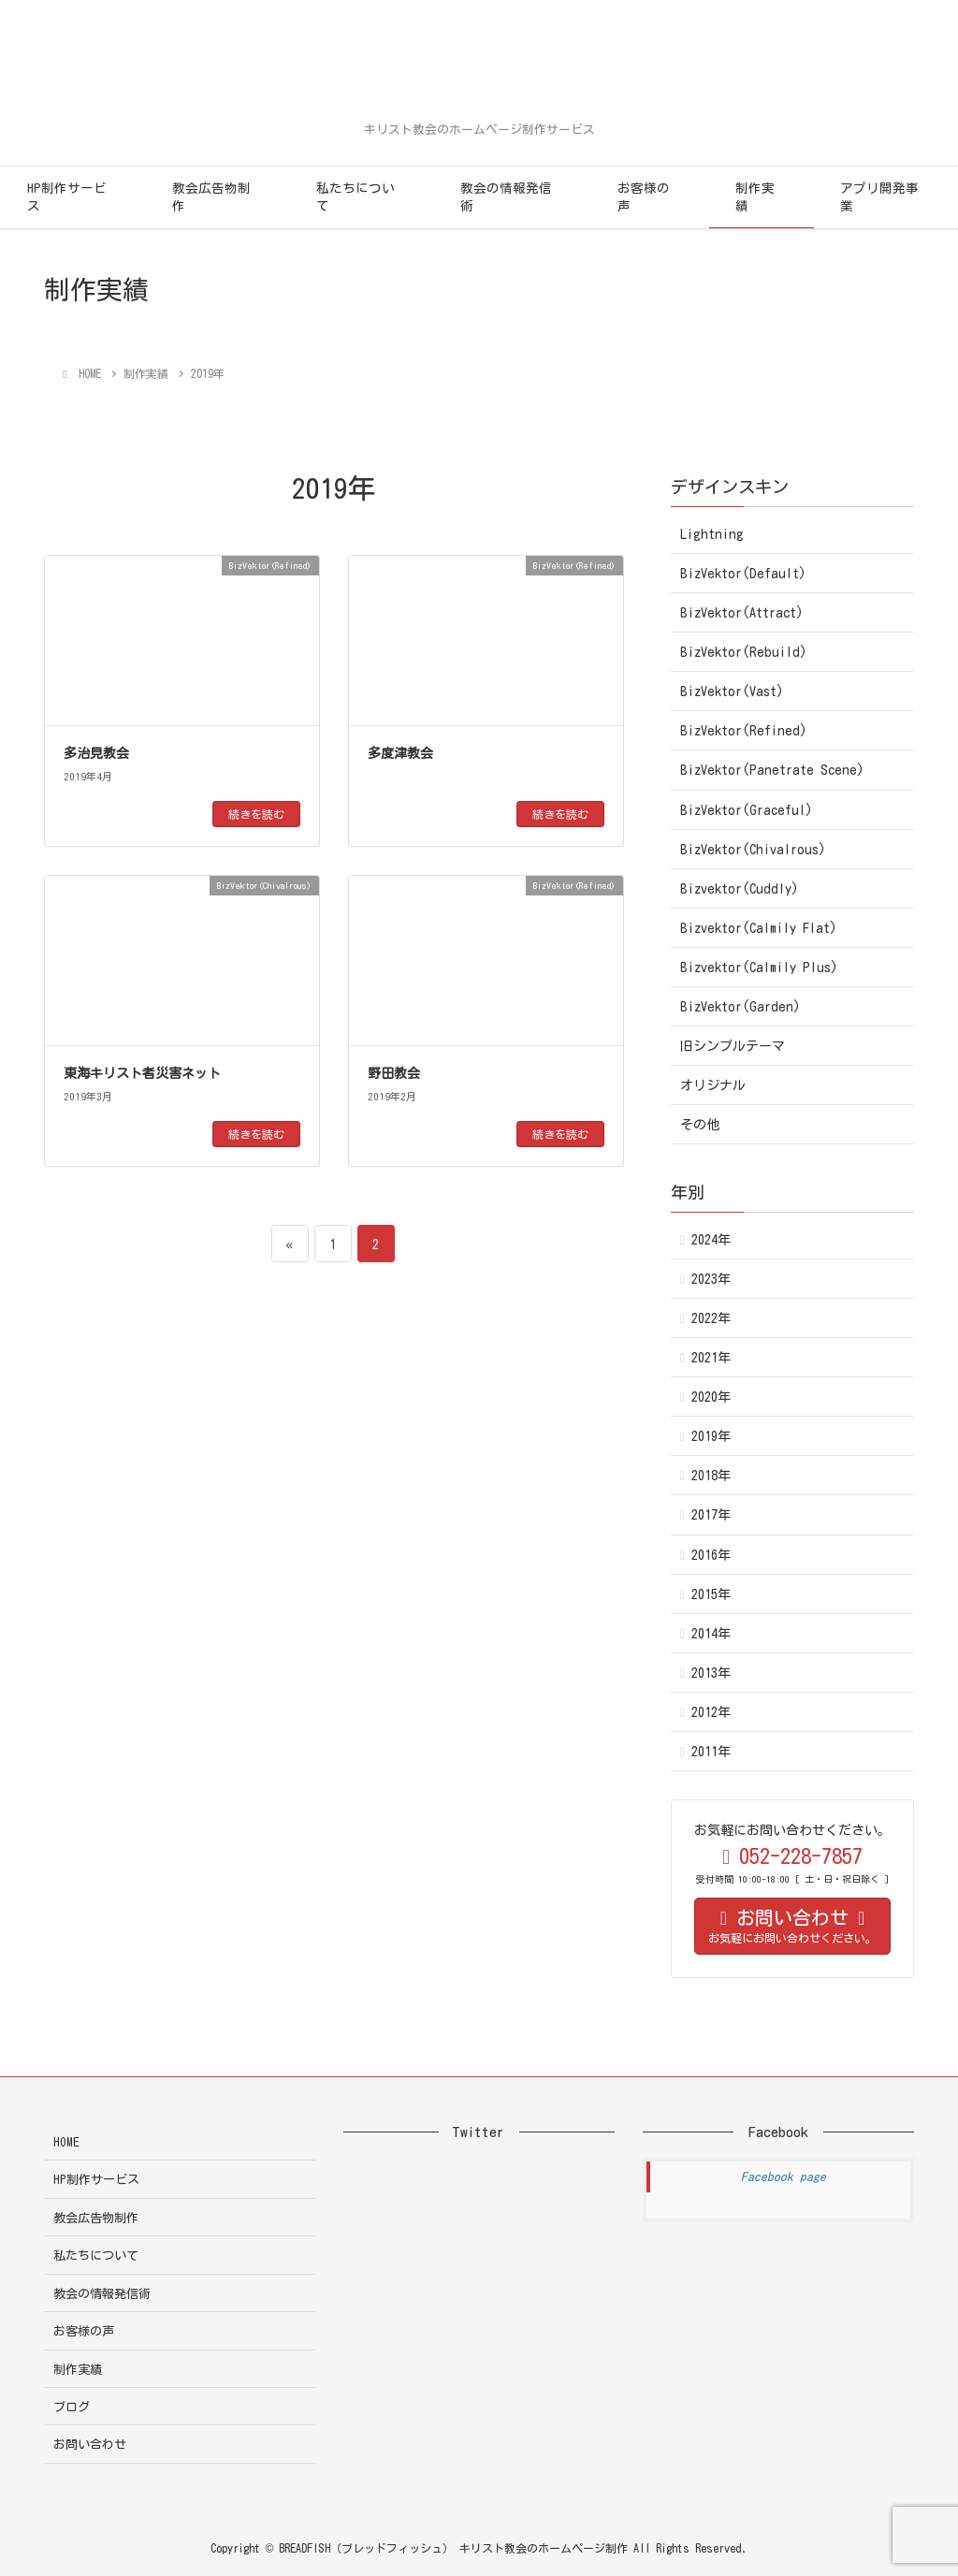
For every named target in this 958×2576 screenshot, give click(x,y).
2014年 (711, 1633)
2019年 (711, 1436)
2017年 (711, 1514)
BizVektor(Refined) (743, 730)
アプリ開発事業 (879, 197)
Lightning (712, 534)
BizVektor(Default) (743, 573)
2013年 (711, 1673)
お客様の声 (643, 197)
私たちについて (355, 197)
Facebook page (783, 2177)
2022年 (711, 1318)
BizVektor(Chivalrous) (753, 849)
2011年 (711, 1751)
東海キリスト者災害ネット (142, 1073)
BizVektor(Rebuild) (743, 652)
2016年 (711, 1555)
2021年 (711, 1357)
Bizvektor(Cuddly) (739, 888)
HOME (66, 2142)
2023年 (711, 1279)
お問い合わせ (89, 2444)
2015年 (711, 1594)
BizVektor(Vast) (732, 691)
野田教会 (394, 1073)
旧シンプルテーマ (732, 1046)
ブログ (71, 2407)
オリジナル (713, 1085)
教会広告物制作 (211, 197)
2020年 (711, 1397)
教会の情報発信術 (506, 197)
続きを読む (256, 814)
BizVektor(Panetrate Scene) (772, 770)
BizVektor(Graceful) (746, 810)
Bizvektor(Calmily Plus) (759, 967)
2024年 (711, 1239)
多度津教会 (400, 753)
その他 (699, 1124)
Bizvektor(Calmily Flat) (758, 928)
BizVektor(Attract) (742, 612)
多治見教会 (96, 753)
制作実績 (755, 197)
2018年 (711, 1475)
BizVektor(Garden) (740, 1006)
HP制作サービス (67, 197)
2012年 (711, 1712)
